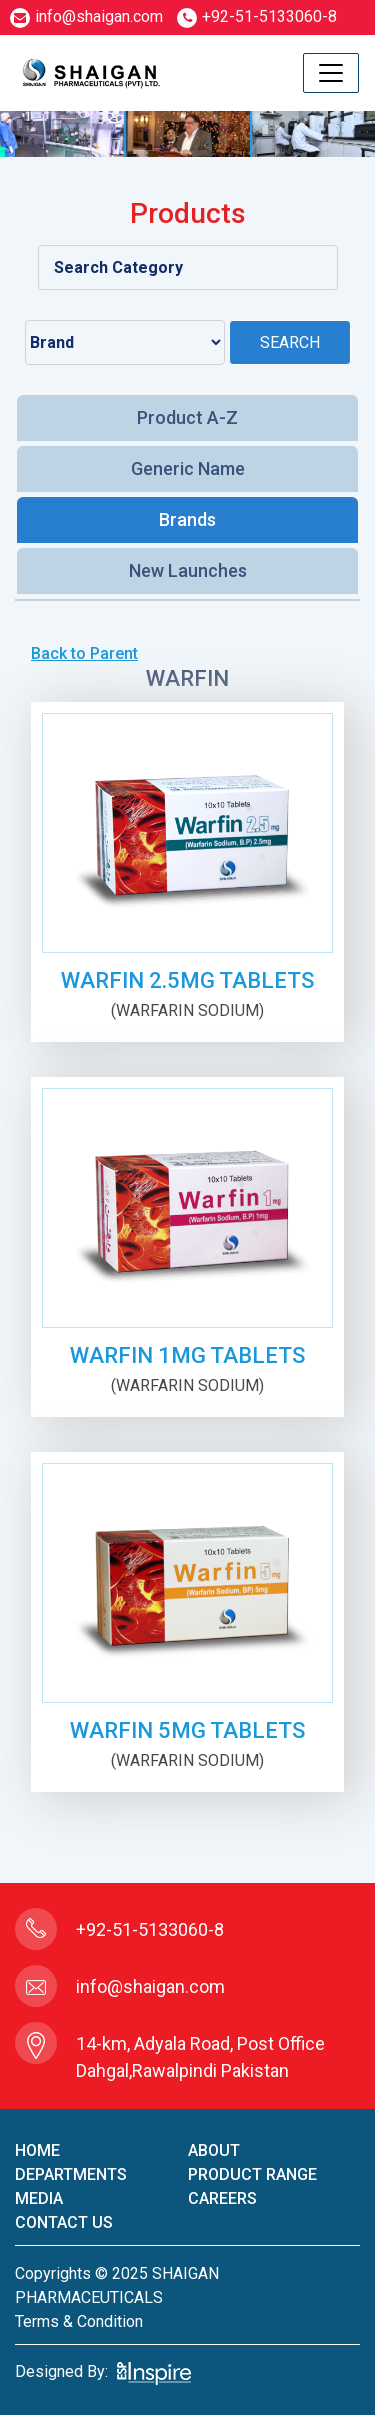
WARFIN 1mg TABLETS (187, 1355)
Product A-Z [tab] (187, 417)
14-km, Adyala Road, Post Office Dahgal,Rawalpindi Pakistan (200, 2057)
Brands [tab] (187, 519)
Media (39, 2198)
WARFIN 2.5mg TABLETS (187, 980)
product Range (252, 2174)
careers (222, 2198)
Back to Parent (84, 653)
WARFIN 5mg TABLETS (187, 1730)
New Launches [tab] (188, 570)
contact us (64, 2222)
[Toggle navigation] (331, 73)
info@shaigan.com (86, 16)
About (214, 2150)
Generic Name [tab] (188, 468)
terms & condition (79, 2321)
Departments (71, 2174)
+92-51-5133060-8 (257, 16)
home (37, 2150)
